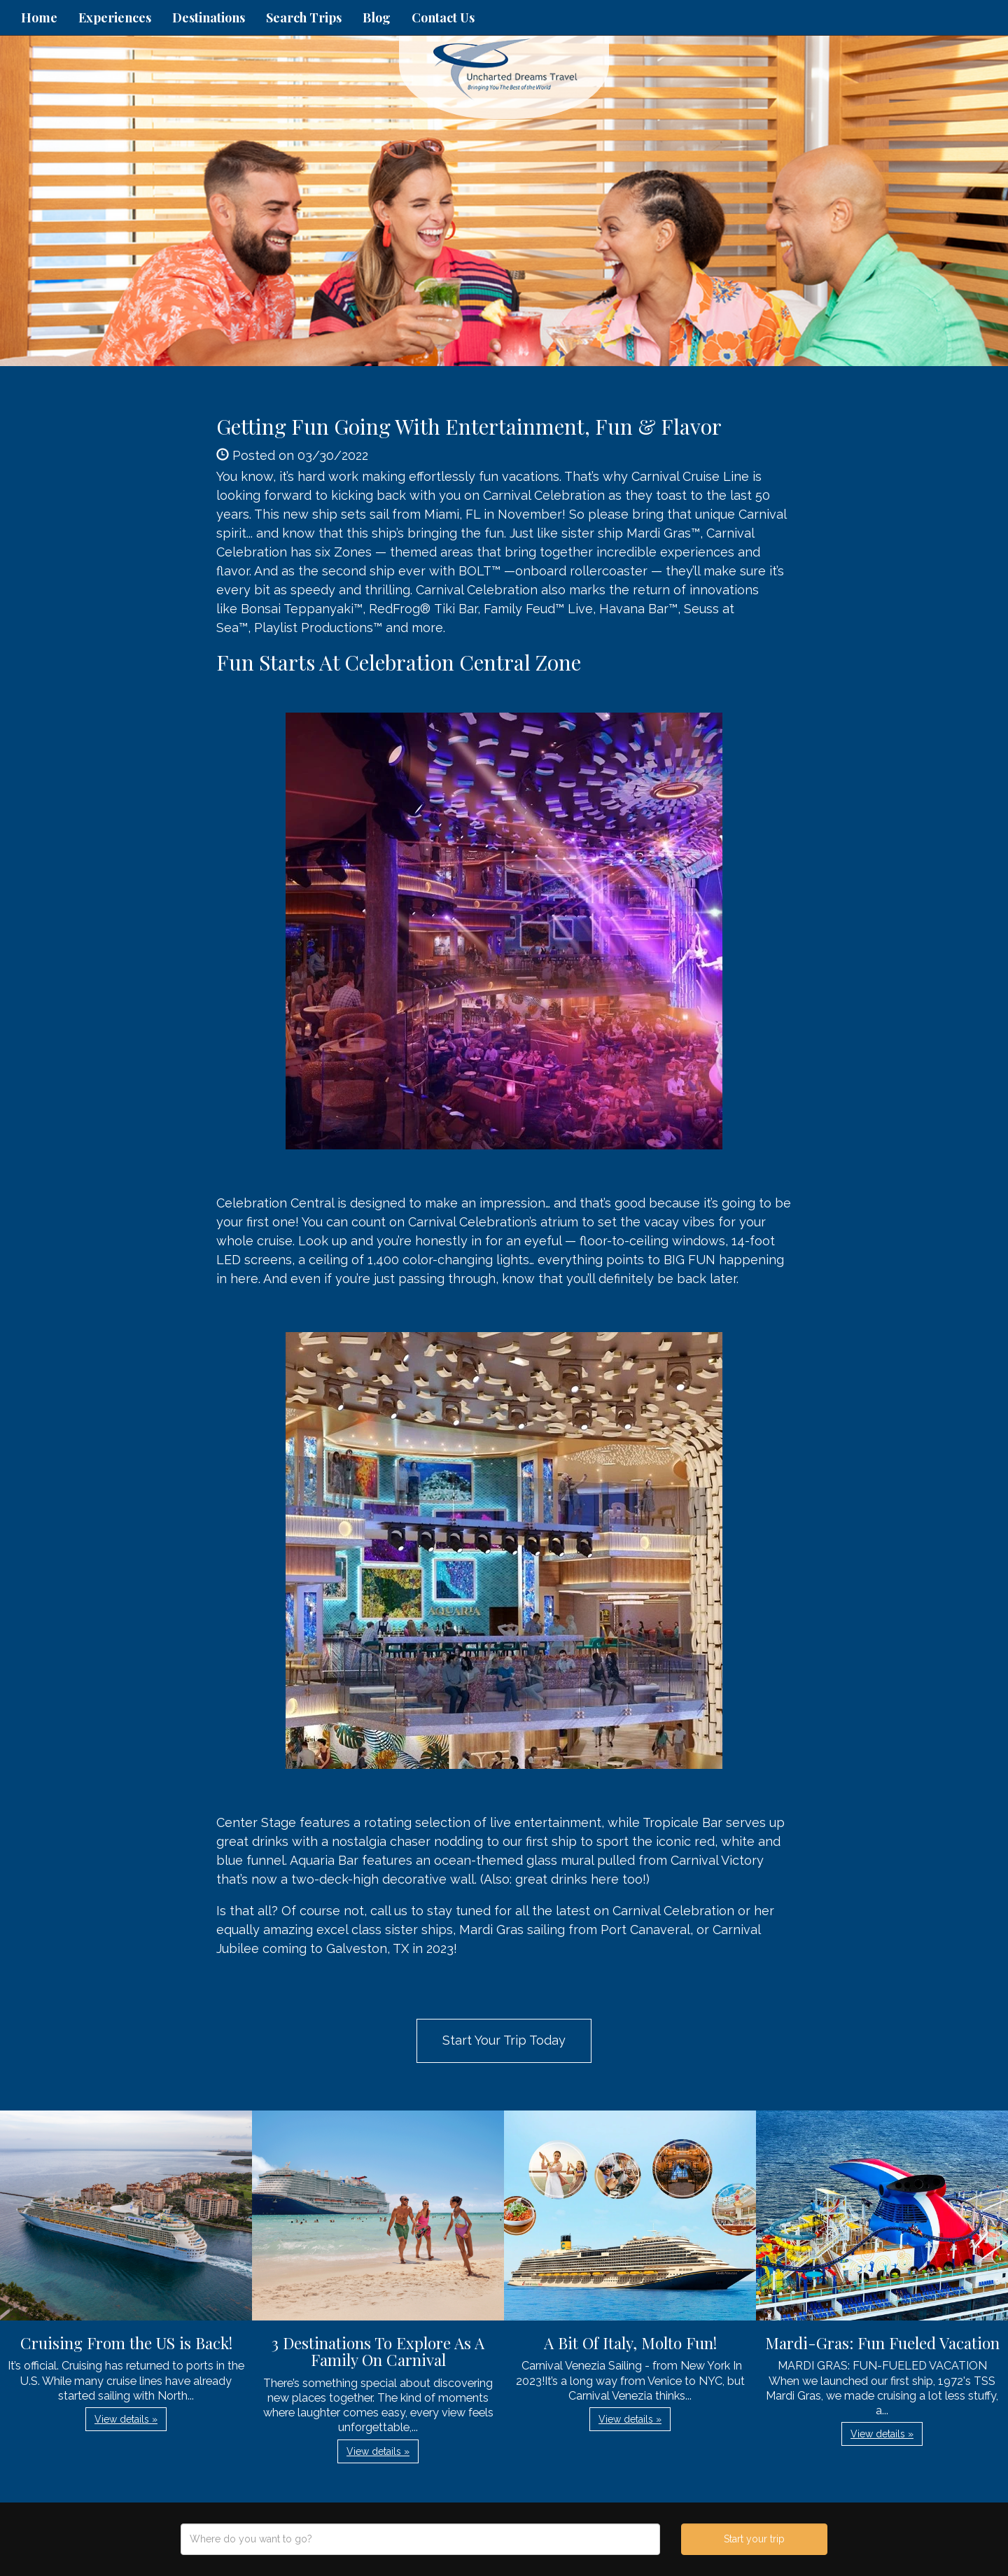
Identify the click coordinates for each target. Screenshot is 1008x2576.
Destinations (208, 17)
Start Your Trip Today (504, 2040)
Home (39, 17)
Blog (377, 17)
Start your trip (754, 2538)
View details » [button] (126, 2419)
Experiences (114, 17)
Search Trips (304, 17)
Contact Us (443, 17)
